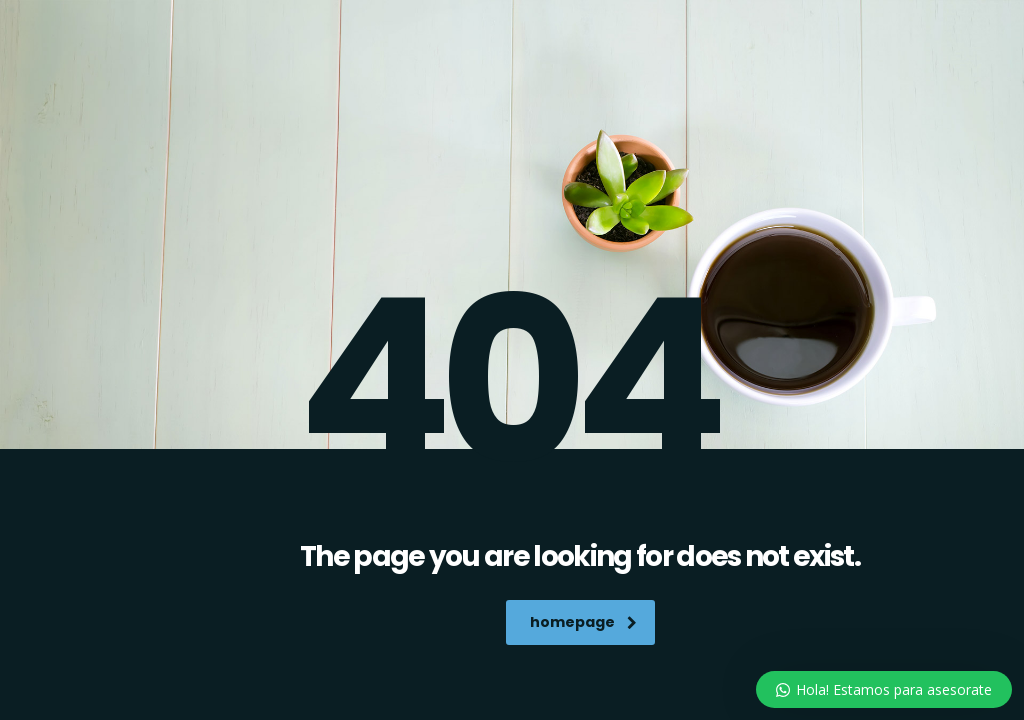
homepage (583, 622)
